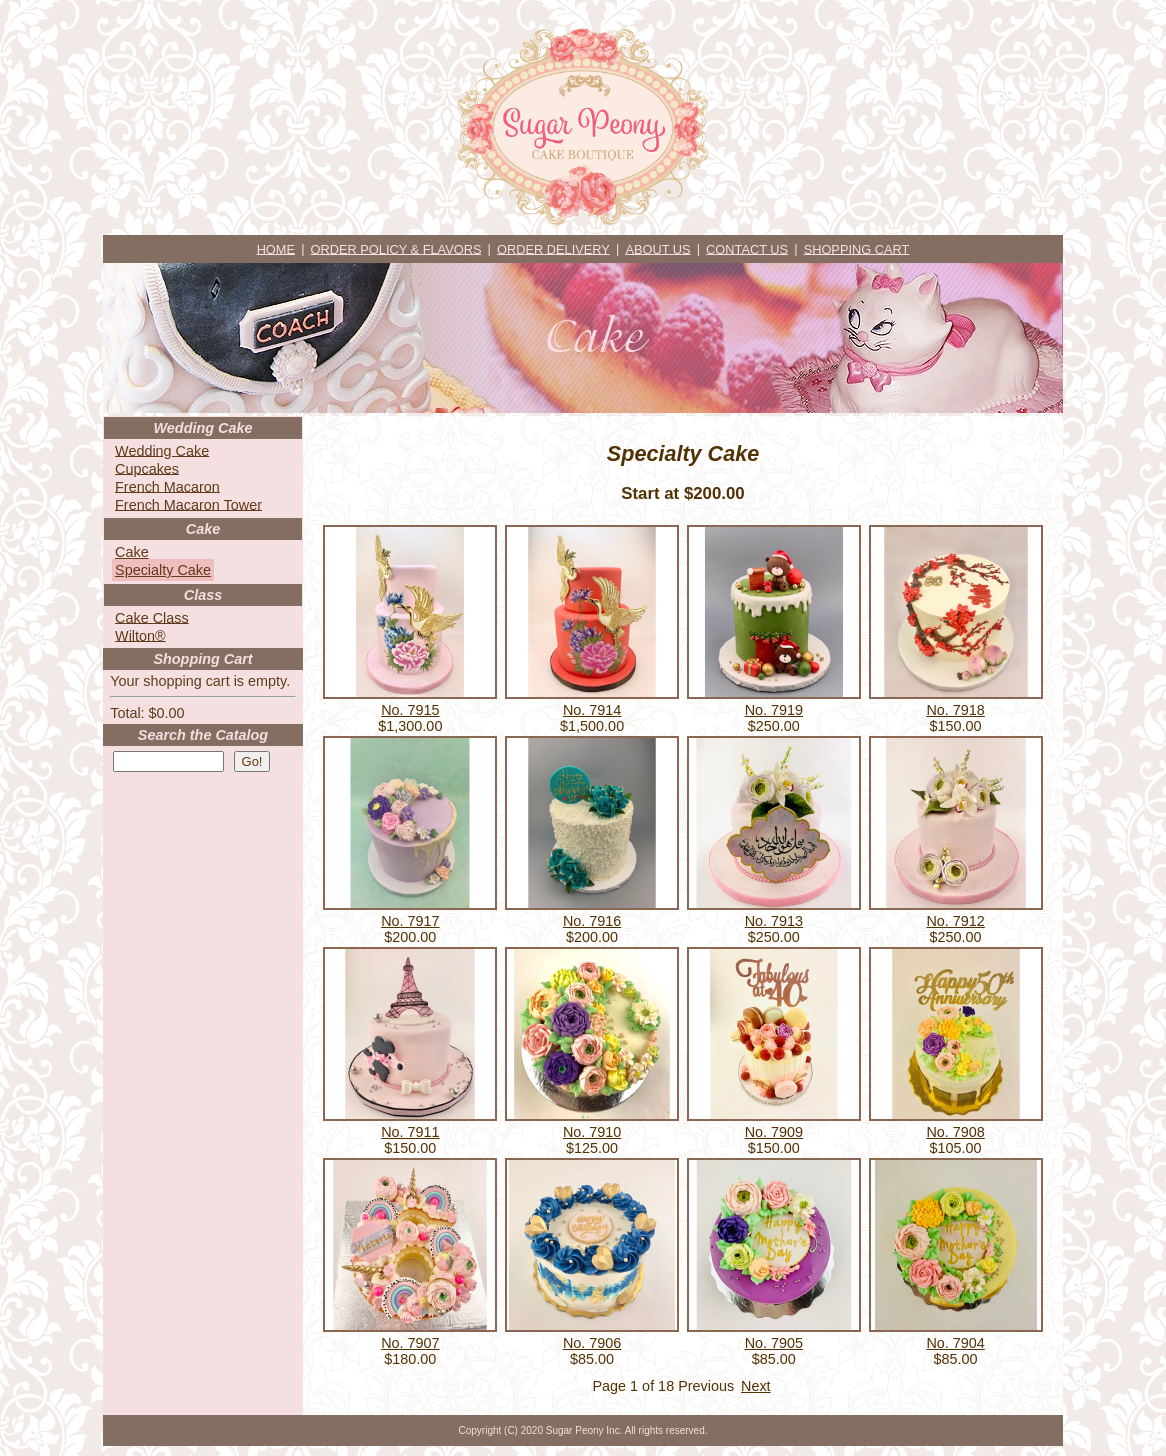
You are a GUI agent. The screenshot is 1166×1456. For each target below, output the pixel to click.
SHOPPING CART (857, 248)
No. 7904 (955, 1343)
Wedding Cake (162, 450)
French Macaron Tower (188, 504)
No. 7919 (774, 710)
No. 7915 (410, 710)
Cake (132, 552)
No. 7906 (592, 1343)
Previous (706, 1386)
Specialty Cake (163, 570)
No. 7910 (592, 1132)
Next (756, 1386)
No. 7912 (955, 921)
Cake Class (152, 617)
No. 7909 (774, 1132)
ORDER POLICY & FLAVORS (396, 248)
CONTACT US (747, 248)
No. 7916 (592, 921)
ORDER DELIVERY (553, 248)
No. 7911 (410, 1132)
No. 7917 (410, 921)
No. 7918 (955, 710)
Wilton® (140, 635)
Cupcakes (147, 468)
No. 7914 (592, 710)
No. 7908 (955, 1132)
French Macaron (167, 486)
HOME (276, 248)
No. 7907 (410, 1343)
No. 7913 (774, 921)
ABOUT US (657, 248)
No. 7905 (774, 1343)
